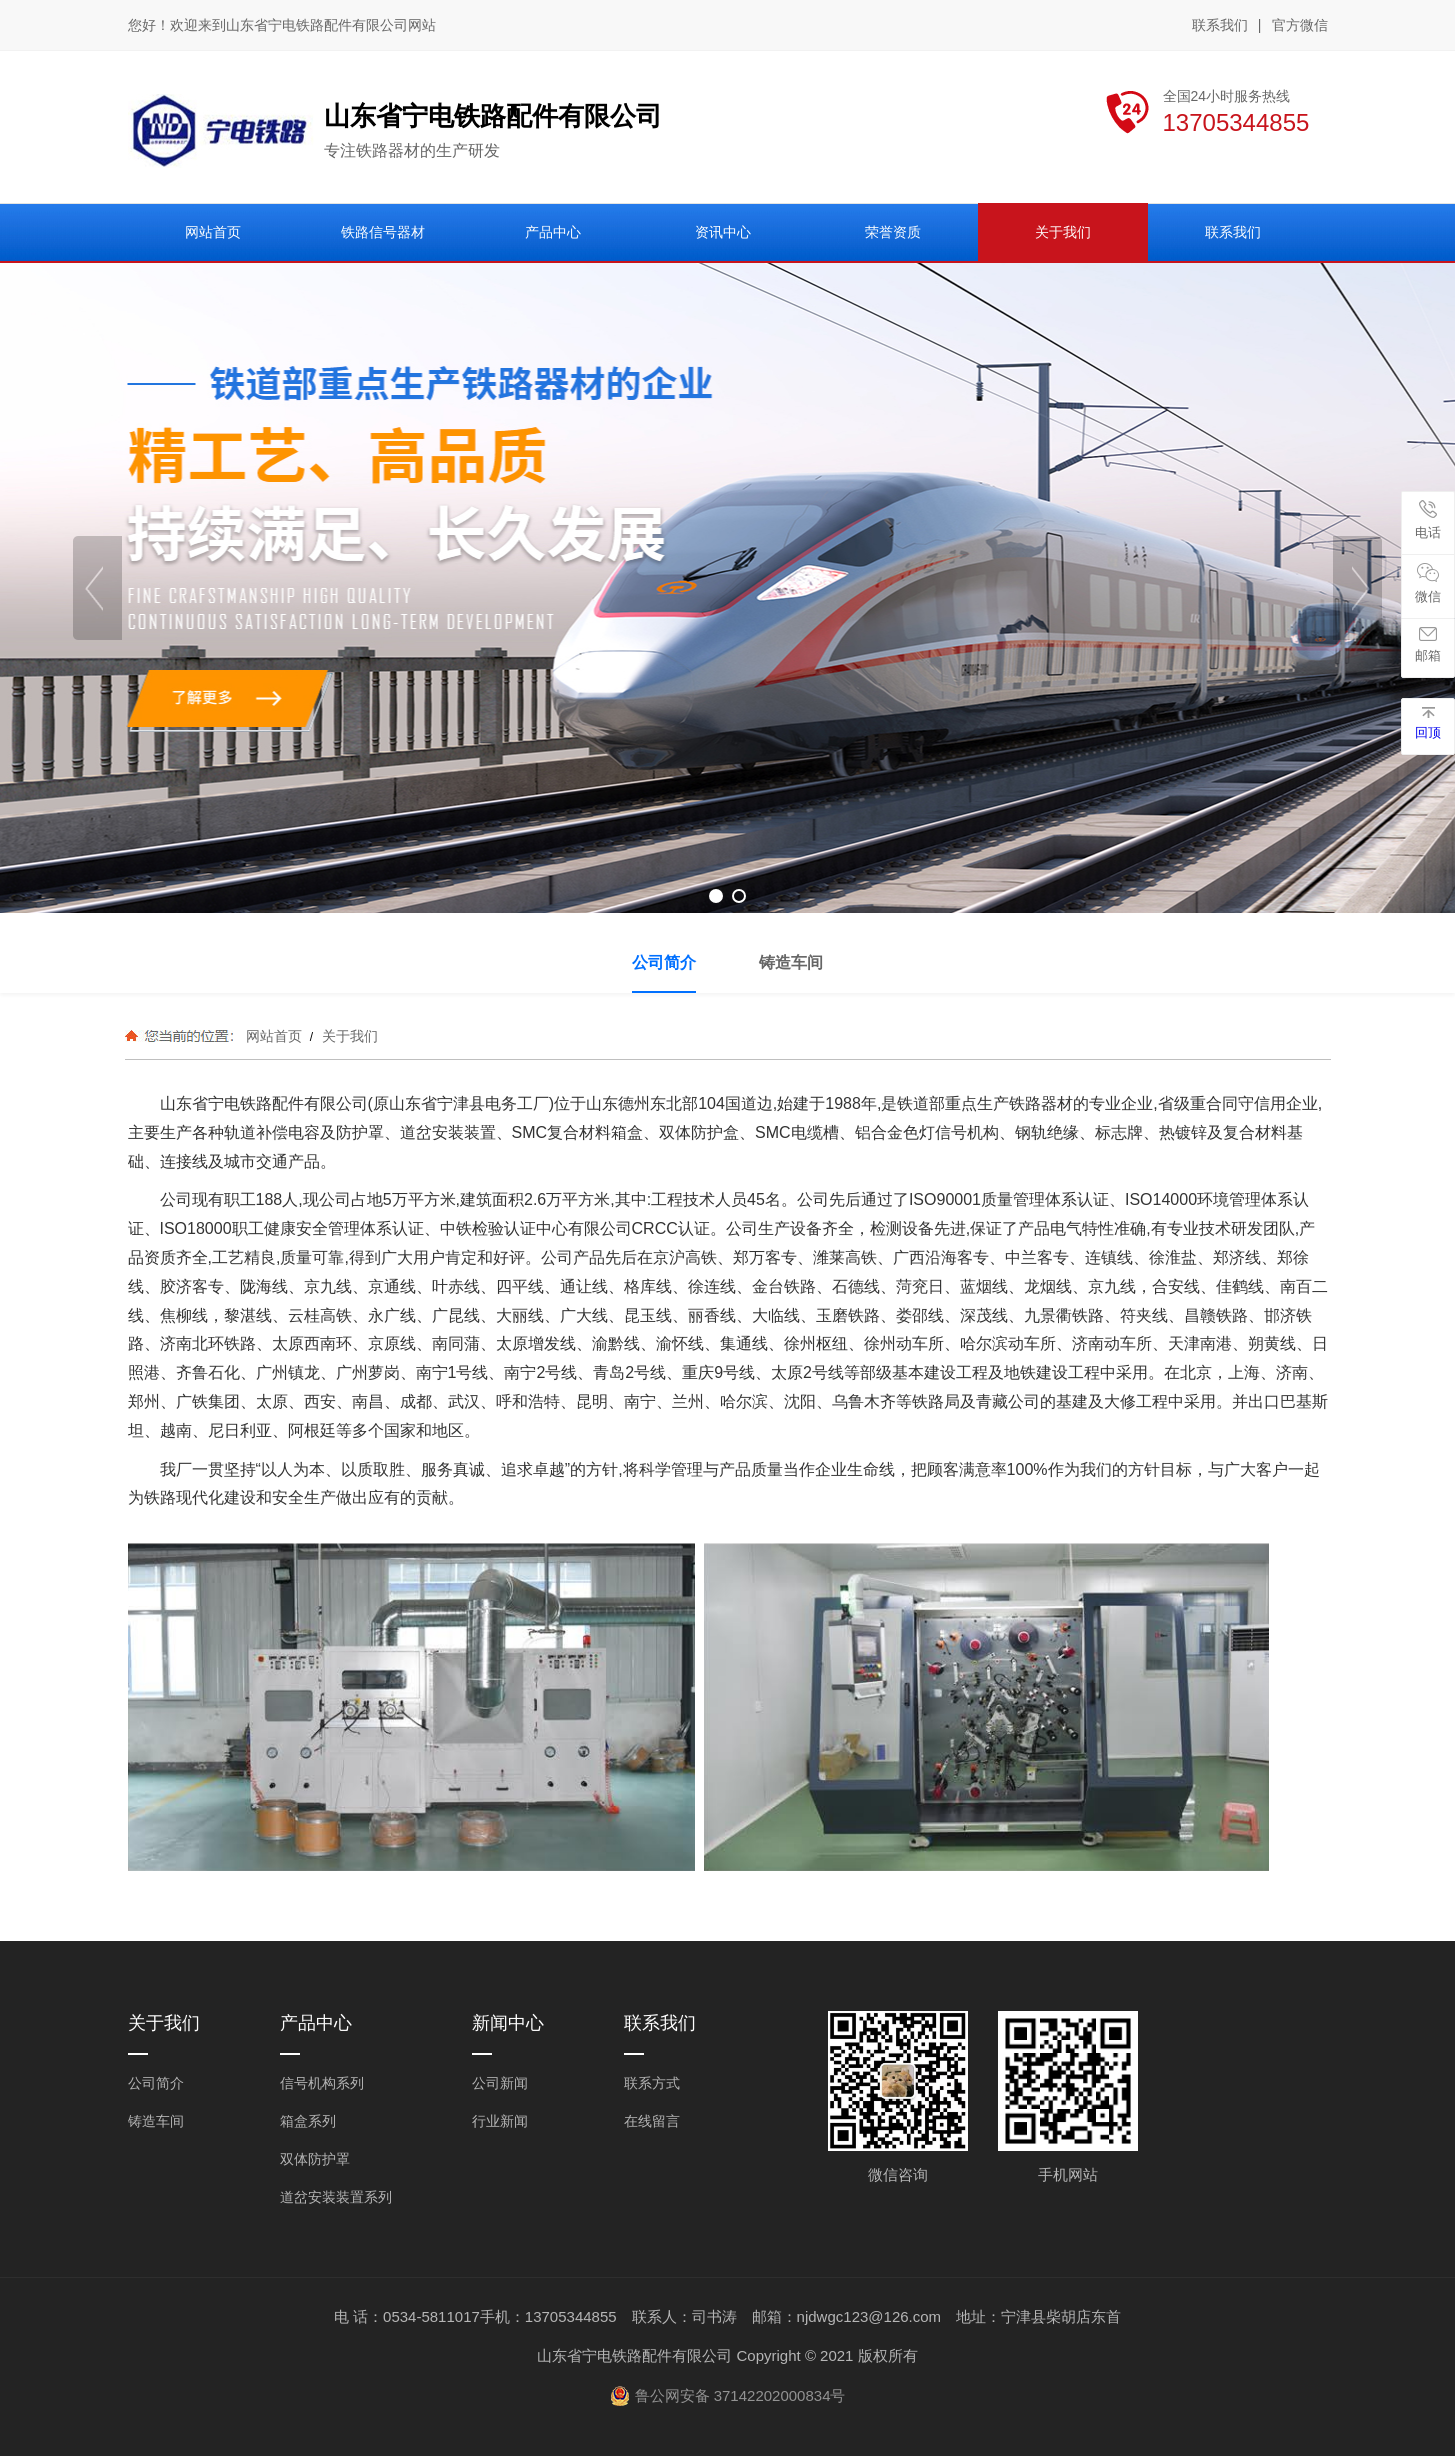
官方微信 (1300, 26)
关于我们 (348, 1036)
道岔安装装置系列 (336, 2197)
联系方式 (652, 2083)
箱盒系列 (308, 2121)
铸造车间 (156, 2121)
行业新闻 (500, 2121)
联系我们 (1220, 25)
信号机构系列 (322, 2083)
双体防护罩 (315, 2159)
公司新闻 (500, 2083)
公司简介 (156, 2083)
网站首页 (274, 1036)
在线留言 (652, 2121)
